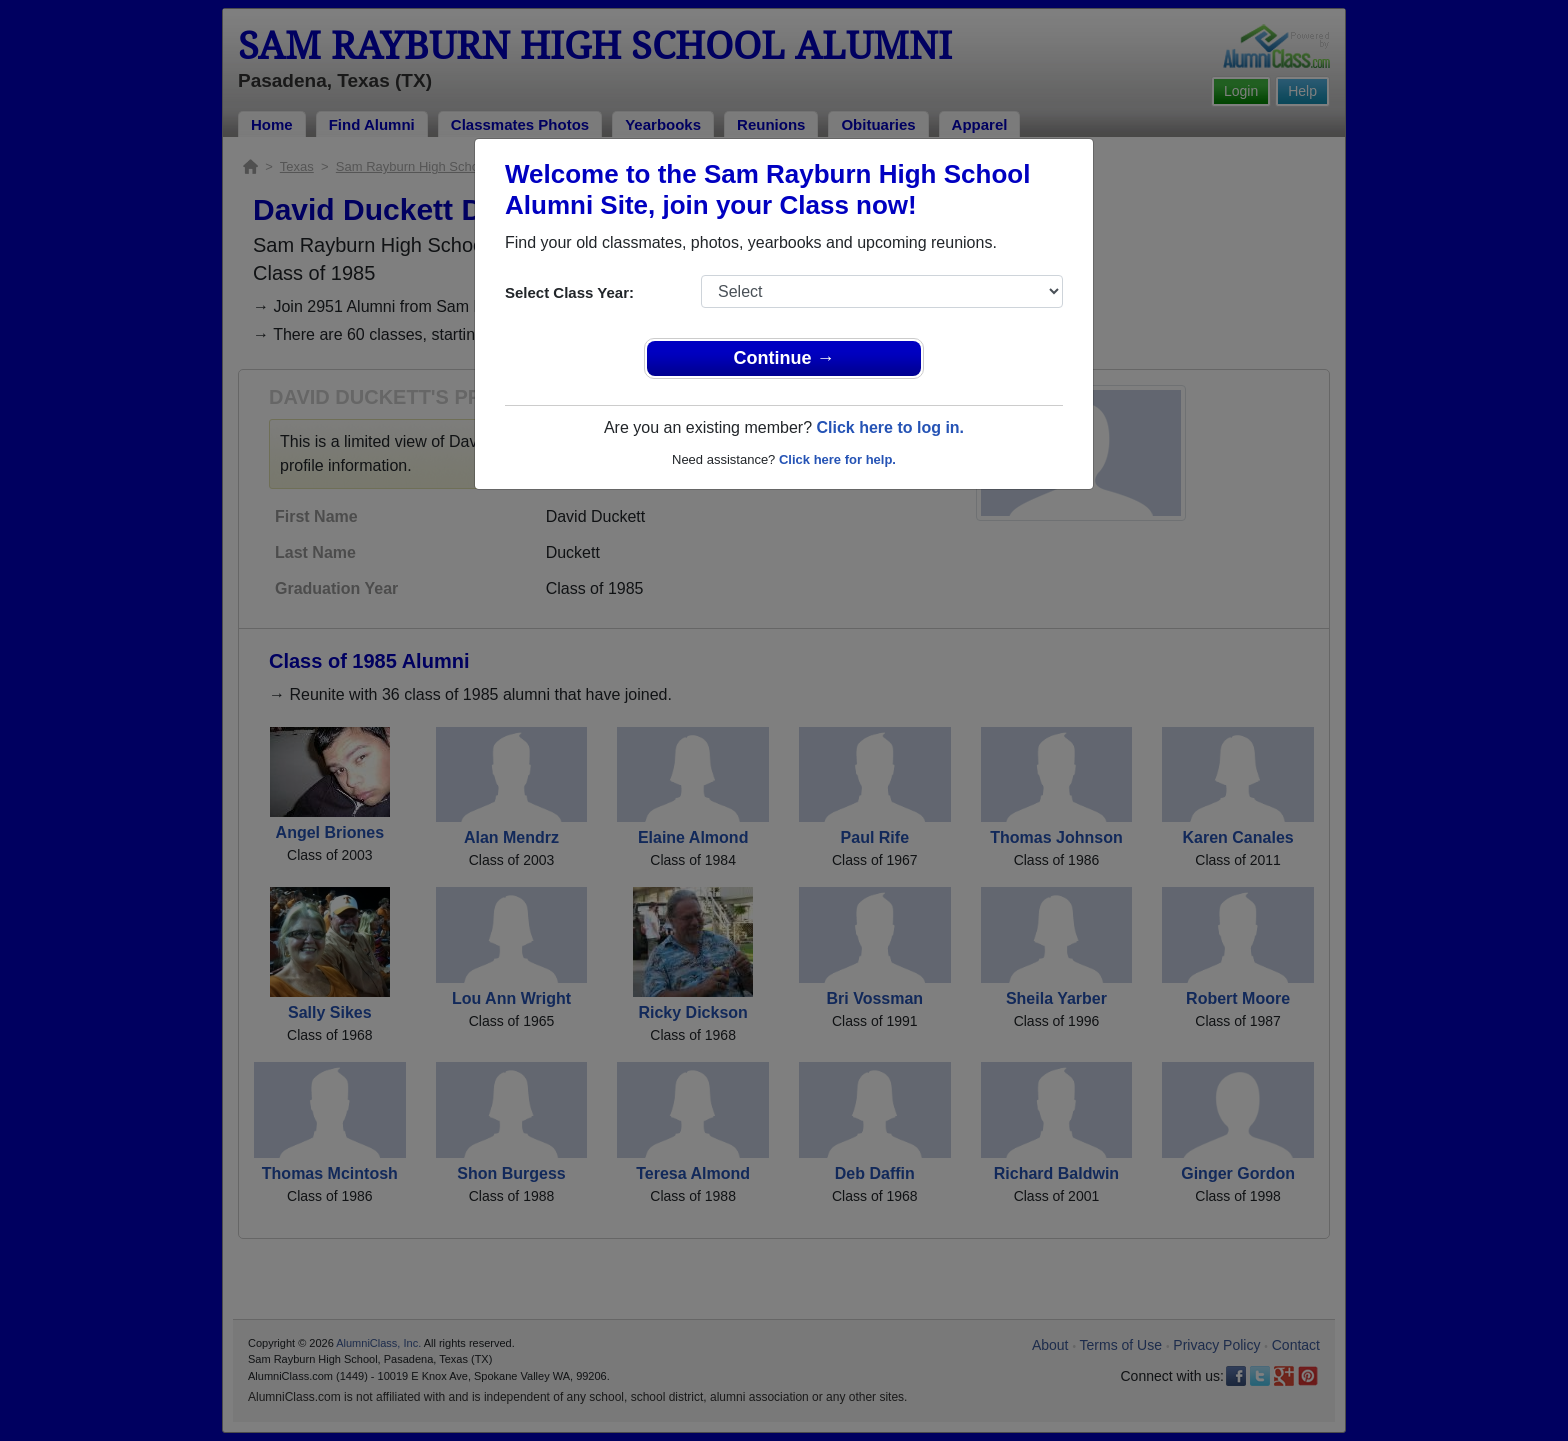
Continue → (784, 358)
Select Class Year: (569, 292)
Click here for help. (837, 459)
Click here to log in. (890, 427)
